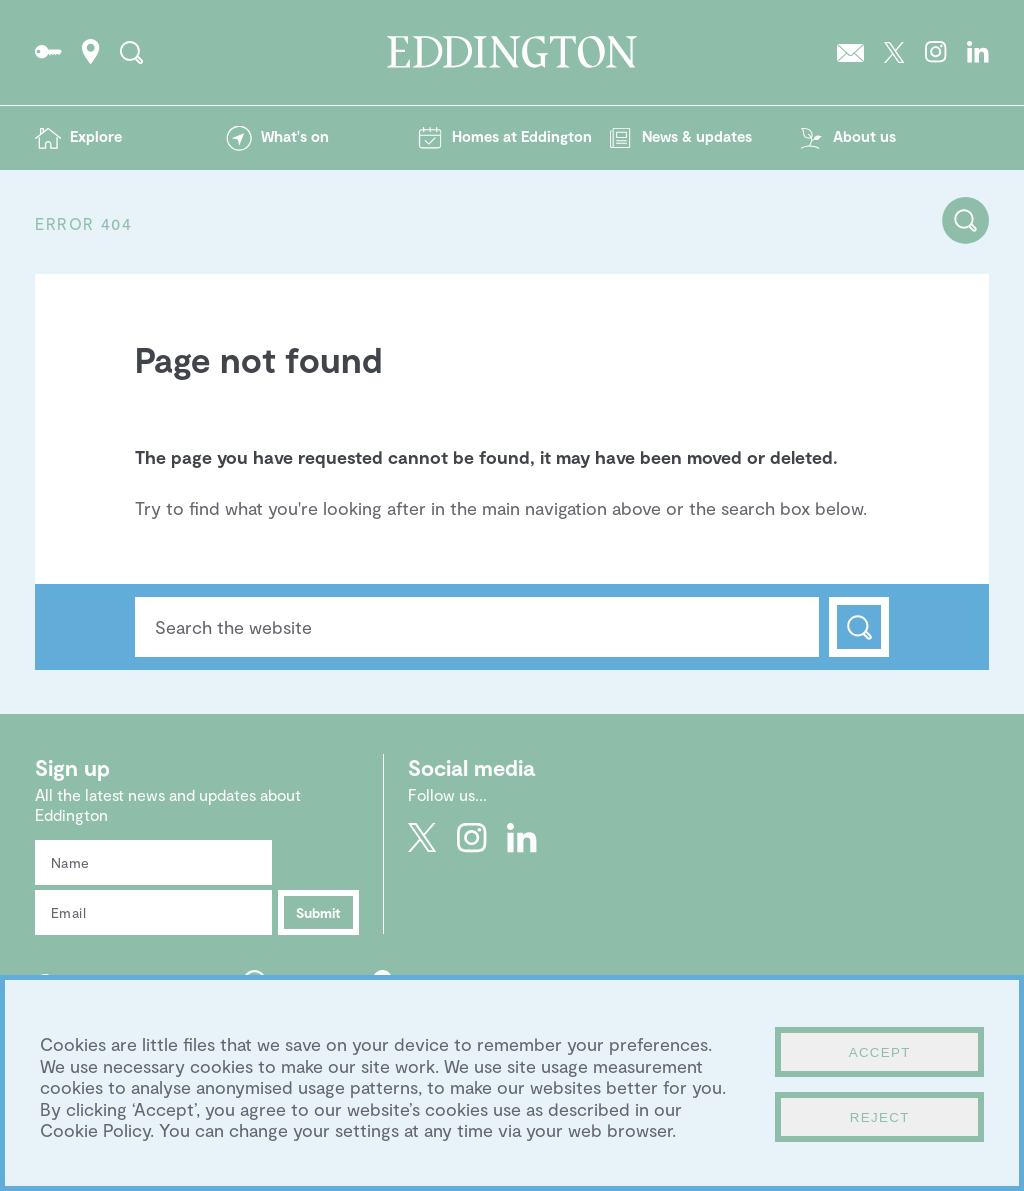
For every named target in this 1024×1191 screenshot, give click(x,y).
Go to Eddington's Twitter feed (894, 52)
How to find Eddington (91, 52)
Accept (880, 1052)
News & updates (697, 136)
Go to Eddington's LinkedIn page (978, 52)
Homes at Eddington (522, 136)
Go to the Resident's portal (48, 52)
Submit (318, 912)
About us (864, 136)
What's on (295, 136)
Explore (96, 136)
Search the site (131, 52)
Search (859, 627)
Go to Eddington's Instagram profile (936, 52)
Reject (880, 1117)
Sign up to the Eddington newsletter (850, 52)
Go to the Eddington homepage (512, 52)
